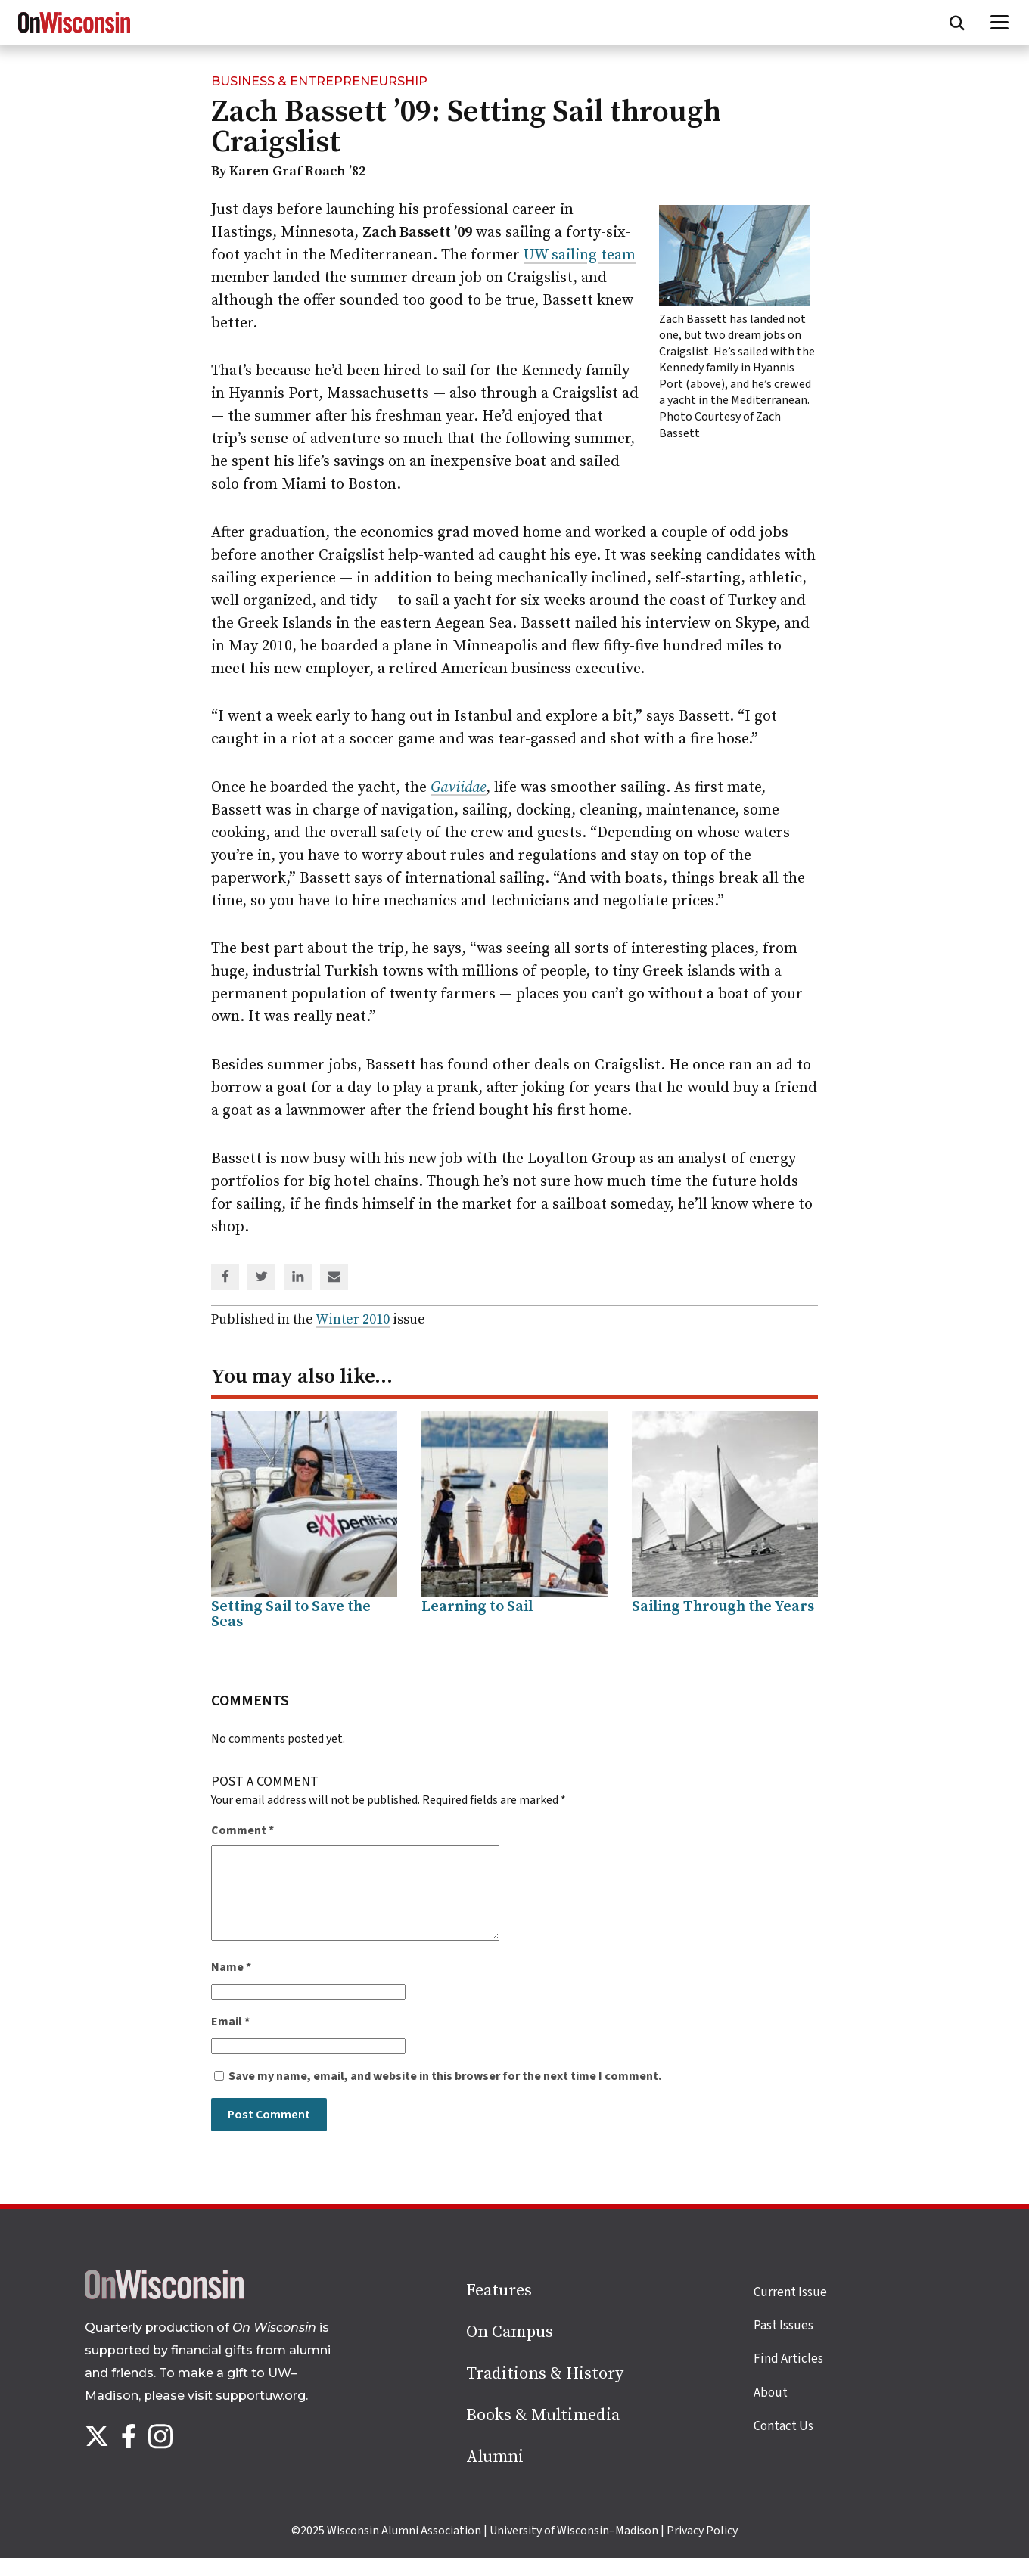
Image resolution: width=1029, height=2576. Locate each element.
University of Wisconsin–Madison (574, 2548)
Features (499, 2308)
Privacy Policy (702, 2548)
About (771, 2411)
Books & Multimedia (543, 2433)
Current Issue (790, 2310)
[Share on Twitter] (262, 1278)
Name (231, 1985)
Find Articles (788, 2377)
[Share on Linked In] (298, 1278)
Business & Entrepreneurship (319, 81)
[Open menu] (1000, 23)
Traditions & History (544, 2392)
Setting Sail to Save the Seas (291, 1614)
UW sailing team (580, 255)
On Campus (509, 2350)
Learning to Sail (477, 1606)
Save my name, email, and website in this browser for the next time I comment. (444, 2094)
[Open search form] (957, 22)
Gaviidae (458, 787)
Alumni (495, 2475)
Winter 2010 (353, 1319)
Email (230, 2039)
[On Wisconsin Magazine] (74, 33)
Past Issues (783, 2344)
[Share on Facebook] (225, 1278)
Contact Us (783, 2444)
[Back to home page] (164, 2313)
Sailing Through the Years (723, 1606)
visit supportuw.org (247, 2414)
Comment (242, 1830)
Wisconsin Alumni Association (404, 2548)
